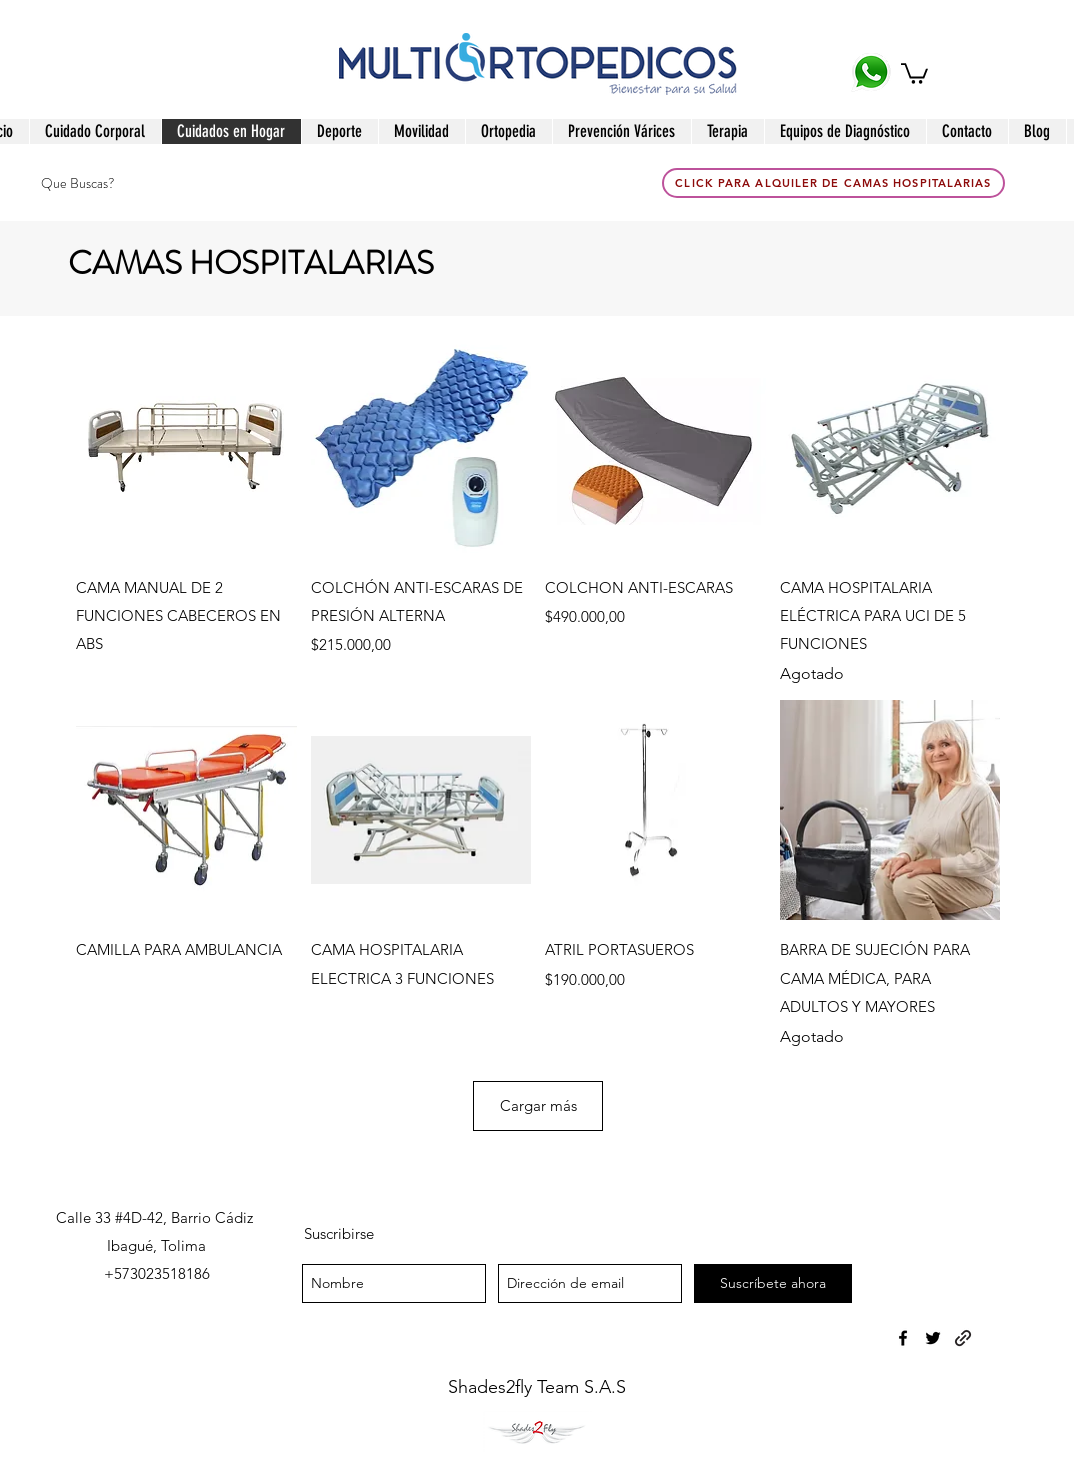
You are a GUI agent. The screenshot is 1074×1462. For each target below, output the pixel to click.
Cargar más (538, 1105)
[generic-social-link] (963, 1338)
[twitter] (933, 1338)
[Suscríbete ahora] (773, 1283)
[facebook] (903, 1338)
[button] (914, 72)
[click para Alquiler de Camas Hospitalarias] (833, 183)
